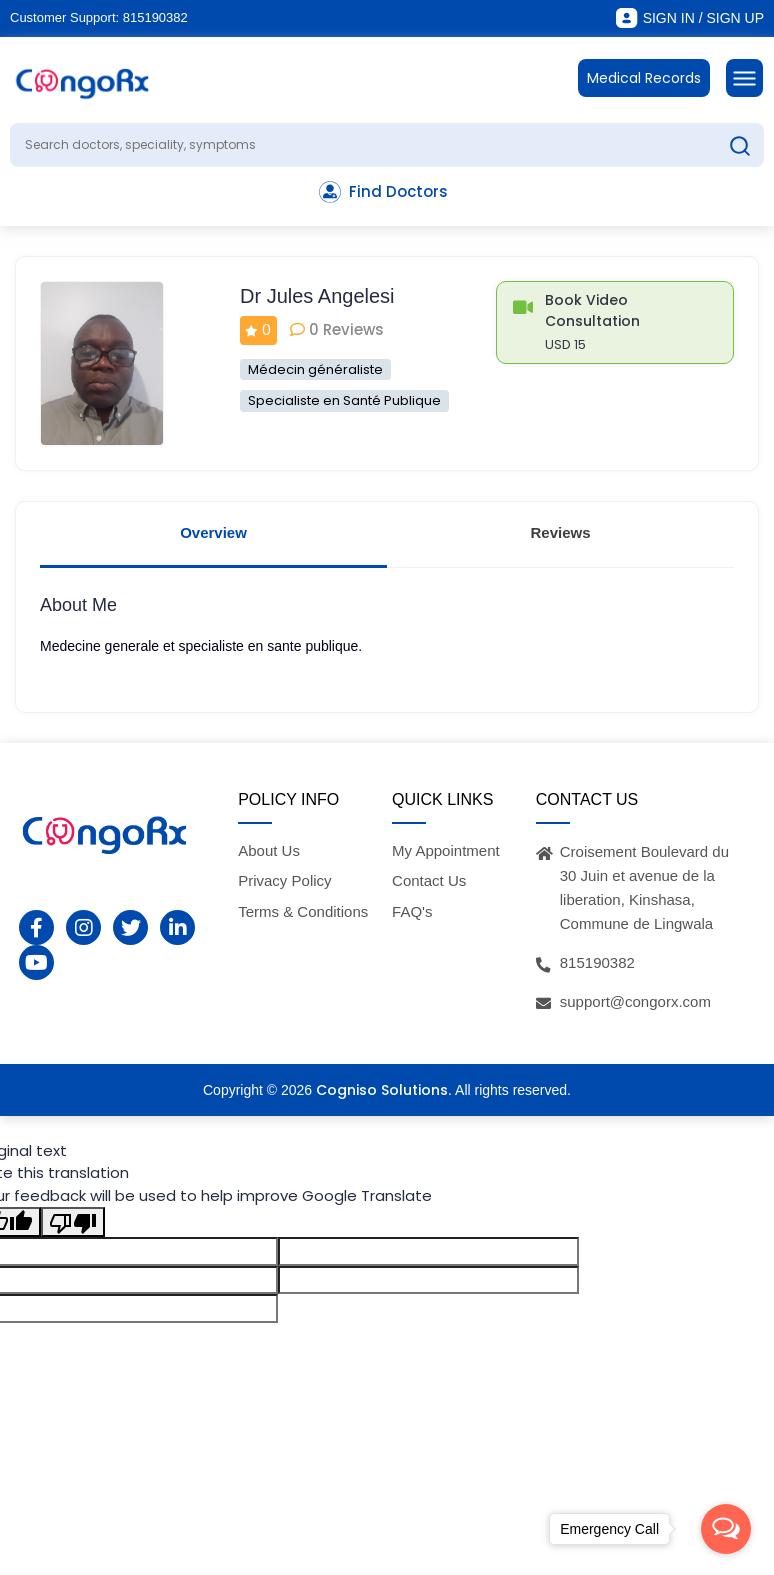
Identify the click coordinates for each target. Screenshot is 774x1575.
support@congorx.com (635, 1001)
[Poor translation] (73, 1222)
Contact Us (429, 880)
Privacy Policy (284, 880)
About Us (269, 850)
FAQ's (412, 911)
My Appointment (446, 850)
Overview (213, 532)
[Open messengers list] (726, 1529)
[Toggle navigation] (744, 78)
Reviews (560, 532)
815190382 (155, 17)
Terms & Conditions (303, 911)
